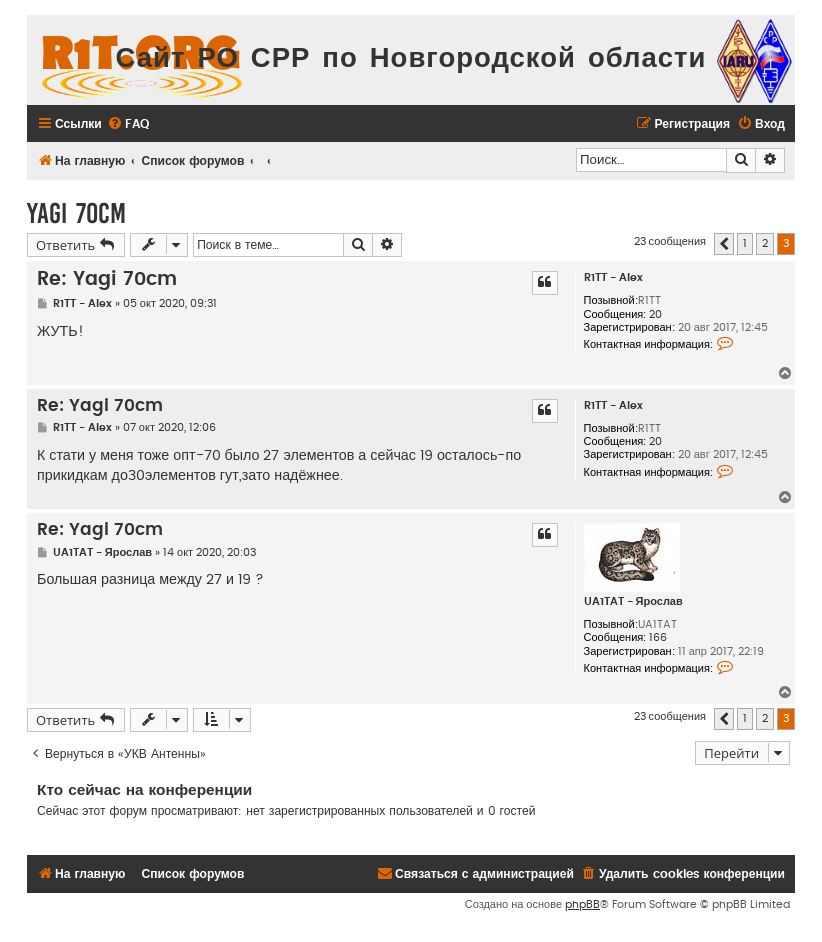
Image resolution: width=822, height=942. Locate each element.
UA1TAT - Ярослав (633, 601)
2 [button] (765, 243)
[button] (724, 244)
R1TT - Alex (613, 277)
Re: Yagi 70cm (107, 279)
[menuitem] (128, 124)
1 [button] (745, 243)
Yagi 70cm (76, 213)
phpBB (582, 904)
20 (655, 314)
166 (658, 637)
